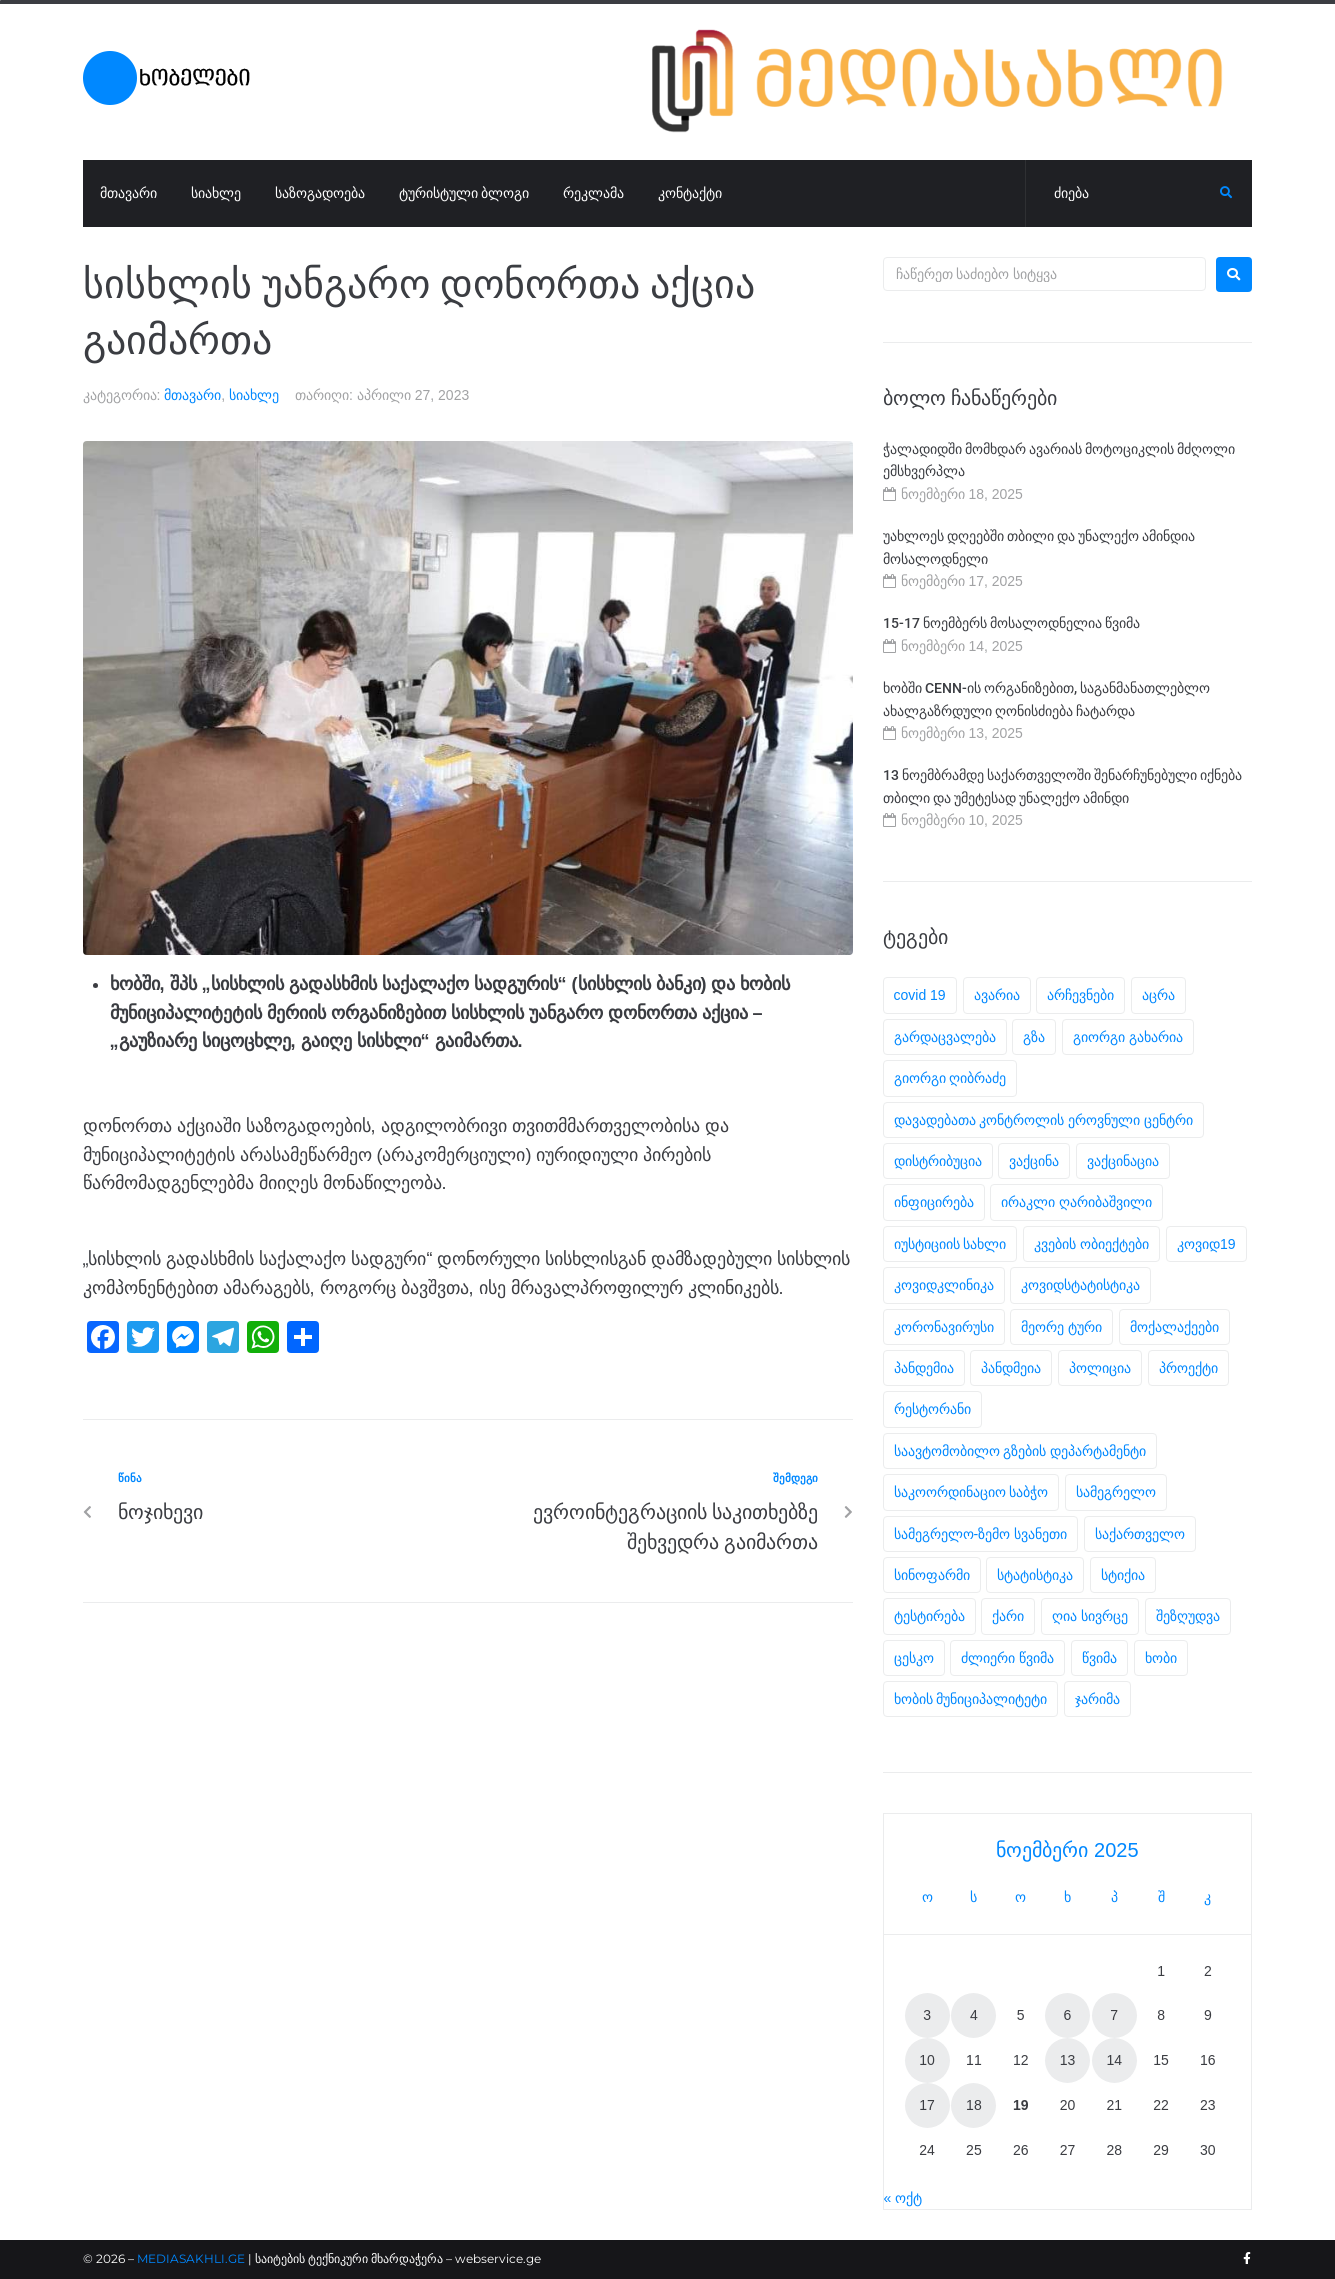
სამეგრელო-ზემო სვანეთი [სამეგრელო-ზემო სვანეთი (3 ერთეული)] (981, 1534)
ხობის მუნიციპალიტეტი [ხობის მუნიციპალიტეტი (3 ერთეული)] (971, 1699)
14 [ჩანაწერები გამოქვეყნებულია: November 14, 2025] (1114, 2060)
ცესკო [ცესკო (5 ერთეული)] (914, 1658)
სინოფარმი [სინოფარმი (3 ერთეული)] (932, 1575)
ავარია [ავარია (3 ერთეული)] (997, 995)
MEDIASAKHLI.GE (191, 2258)
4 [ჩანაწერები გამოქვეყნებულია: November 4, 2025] (974, 2015)
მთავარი (192, 395)
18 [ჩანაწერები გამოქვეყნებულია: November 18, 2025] (974, 2105)
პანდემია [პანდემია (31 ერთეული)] (924, 1368)
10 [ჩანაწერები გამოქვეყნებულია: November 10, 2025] (927, 2060)
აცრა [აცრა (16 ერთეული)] (1158, 995)
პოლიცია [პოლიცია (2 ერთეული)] (1100, 1368)
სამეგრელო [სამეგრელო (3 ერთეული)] (1116, 1492)
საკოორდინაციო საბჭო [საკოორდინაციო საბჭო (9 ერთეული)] (971, 1492)
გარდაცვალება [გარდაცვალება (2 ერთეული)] (945, 1037)
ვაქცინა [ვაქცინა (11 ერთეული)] (1034, 1161)
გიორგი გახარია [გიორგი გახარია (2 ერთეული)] (1128, 1037)
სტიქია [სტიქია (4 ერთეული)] (1123, 1575)
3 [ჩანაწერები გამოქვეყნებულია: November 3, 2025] (927, 2015)
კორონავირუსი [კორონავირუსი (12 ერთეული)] (944, 1327)
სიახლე (254, 395)
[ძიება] (1123, 194)
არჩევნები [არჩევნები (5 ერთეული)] (1080, 995)
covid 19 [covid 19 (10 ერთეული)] (920, 995)
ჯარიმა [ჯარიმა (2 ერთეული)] (1097, 1699)
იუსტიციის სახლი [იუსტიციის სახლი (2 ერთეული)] (950, 1244)
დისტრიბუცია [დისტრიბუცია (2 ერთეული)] (938, 1161)
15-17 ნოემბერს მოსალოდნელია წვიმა (1011, 623)
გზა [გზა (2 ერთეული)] (1034, 1037)
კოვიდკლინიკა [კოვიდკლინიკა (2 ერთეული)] (944, 1285)
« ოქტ (903, 2198)
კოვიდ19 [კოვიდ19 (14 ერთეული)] (1206, 1244)
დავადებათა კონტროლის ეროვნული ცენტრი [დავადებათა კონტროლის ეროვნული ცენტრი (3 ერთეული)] (1044, 1120)
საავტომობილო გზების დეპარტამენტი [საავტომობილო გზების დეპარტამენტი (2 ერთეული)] (1020, 1451)
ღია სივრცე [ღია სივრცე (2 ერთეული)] (1090, 1616)
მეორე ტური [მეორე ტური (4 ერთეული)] (1061, 1327)
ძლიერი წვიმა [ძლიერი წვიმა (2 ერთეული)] (1007, 1658)
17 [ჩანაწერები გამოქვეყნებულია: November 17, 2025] (927, 2105)
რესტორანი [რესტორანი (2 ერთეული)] (932, 1409)
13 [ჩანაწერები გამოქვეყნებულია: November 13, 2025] (1068, 2060)
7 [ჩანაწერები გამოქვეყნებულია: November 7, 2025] (1114, 2015)
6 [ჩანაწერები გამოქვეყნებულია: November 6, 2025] (1068, 2015)
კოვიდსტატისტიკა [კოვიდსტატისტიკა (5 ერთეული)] (1080, 1285)
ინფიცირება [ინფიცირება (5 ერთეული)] (934, 1202)
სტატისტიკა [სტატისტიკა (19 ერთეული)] (1035, 1575)
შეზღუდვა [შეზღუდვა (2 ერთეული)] (1188, 1616)
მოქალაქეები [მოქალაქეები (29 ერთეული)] (1174, 1327)
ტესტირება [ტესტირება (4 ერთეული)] (929, 1616)
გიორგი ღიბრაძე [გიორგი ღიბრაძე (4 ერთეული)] (950, 1078)
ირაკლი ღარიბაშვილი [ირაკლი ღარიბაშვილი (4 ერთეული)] (1076, 1202)
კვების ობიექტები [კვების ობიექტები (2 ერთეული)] (1091, 1244)
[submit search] (1226, 193)
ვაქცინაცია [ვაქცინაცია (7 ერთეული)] (1123, 1161)
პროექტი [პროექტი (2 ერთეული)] (1188, 1368)
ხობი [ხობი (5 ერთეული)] (1161, 1658)
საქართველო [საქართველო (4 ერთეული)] (1140, 1534)
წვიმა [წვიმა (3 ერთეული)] (1099, 1658)
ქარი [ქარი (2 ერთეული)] (1008, 1616)
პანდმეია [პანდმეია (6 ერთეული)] (1011, 1368)
